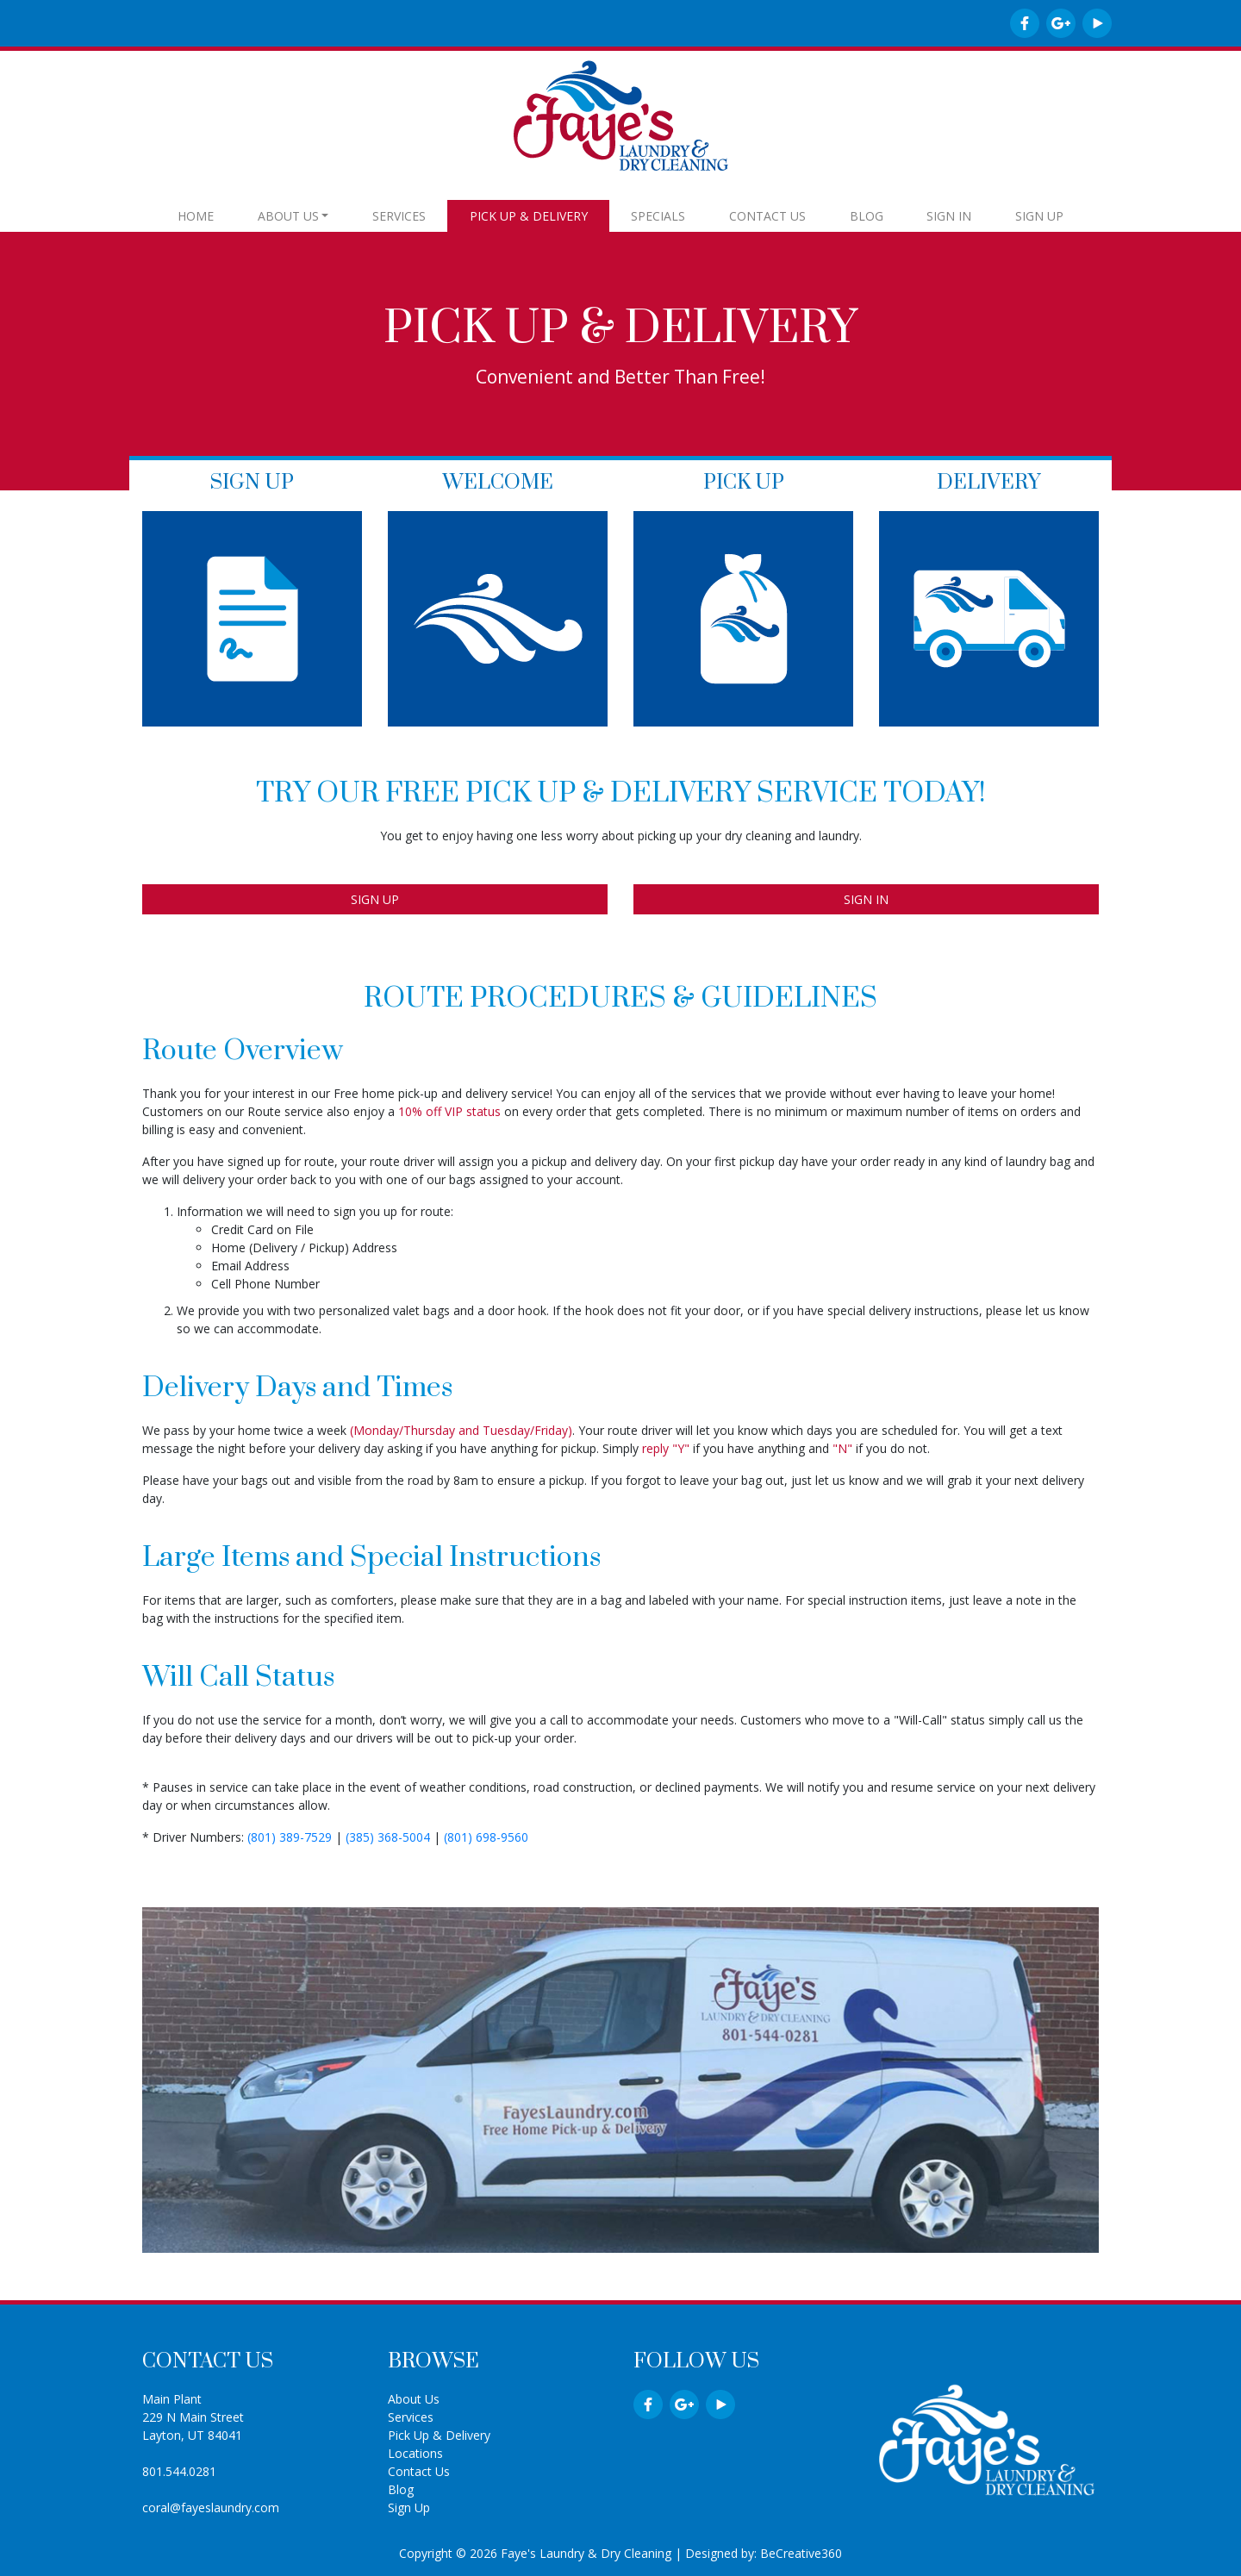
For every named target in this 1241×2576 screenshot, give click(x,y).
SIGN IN (948, 216)
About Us (414, 2399)
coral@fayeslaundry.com (210, 2507)
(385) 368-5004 (388, 1837)
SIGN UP (1039, 216)
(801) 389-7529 (289, 1837)
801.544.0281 (179, 2471)
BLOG (866, 216)
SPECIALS (658, 216)
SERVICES (399, 216)
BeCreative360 (801, 2553)
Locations (415, 2453)
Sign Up (409, 2507)
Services (410, 2417)
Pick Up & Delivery (439, 2435)
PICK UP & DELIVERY (529, 216)
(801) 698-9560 (486, 1837)
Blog (401, 2489)
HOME (196, 216)
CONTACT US (767, 216)
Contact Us (419, 2471)
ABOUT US (288, 216)
